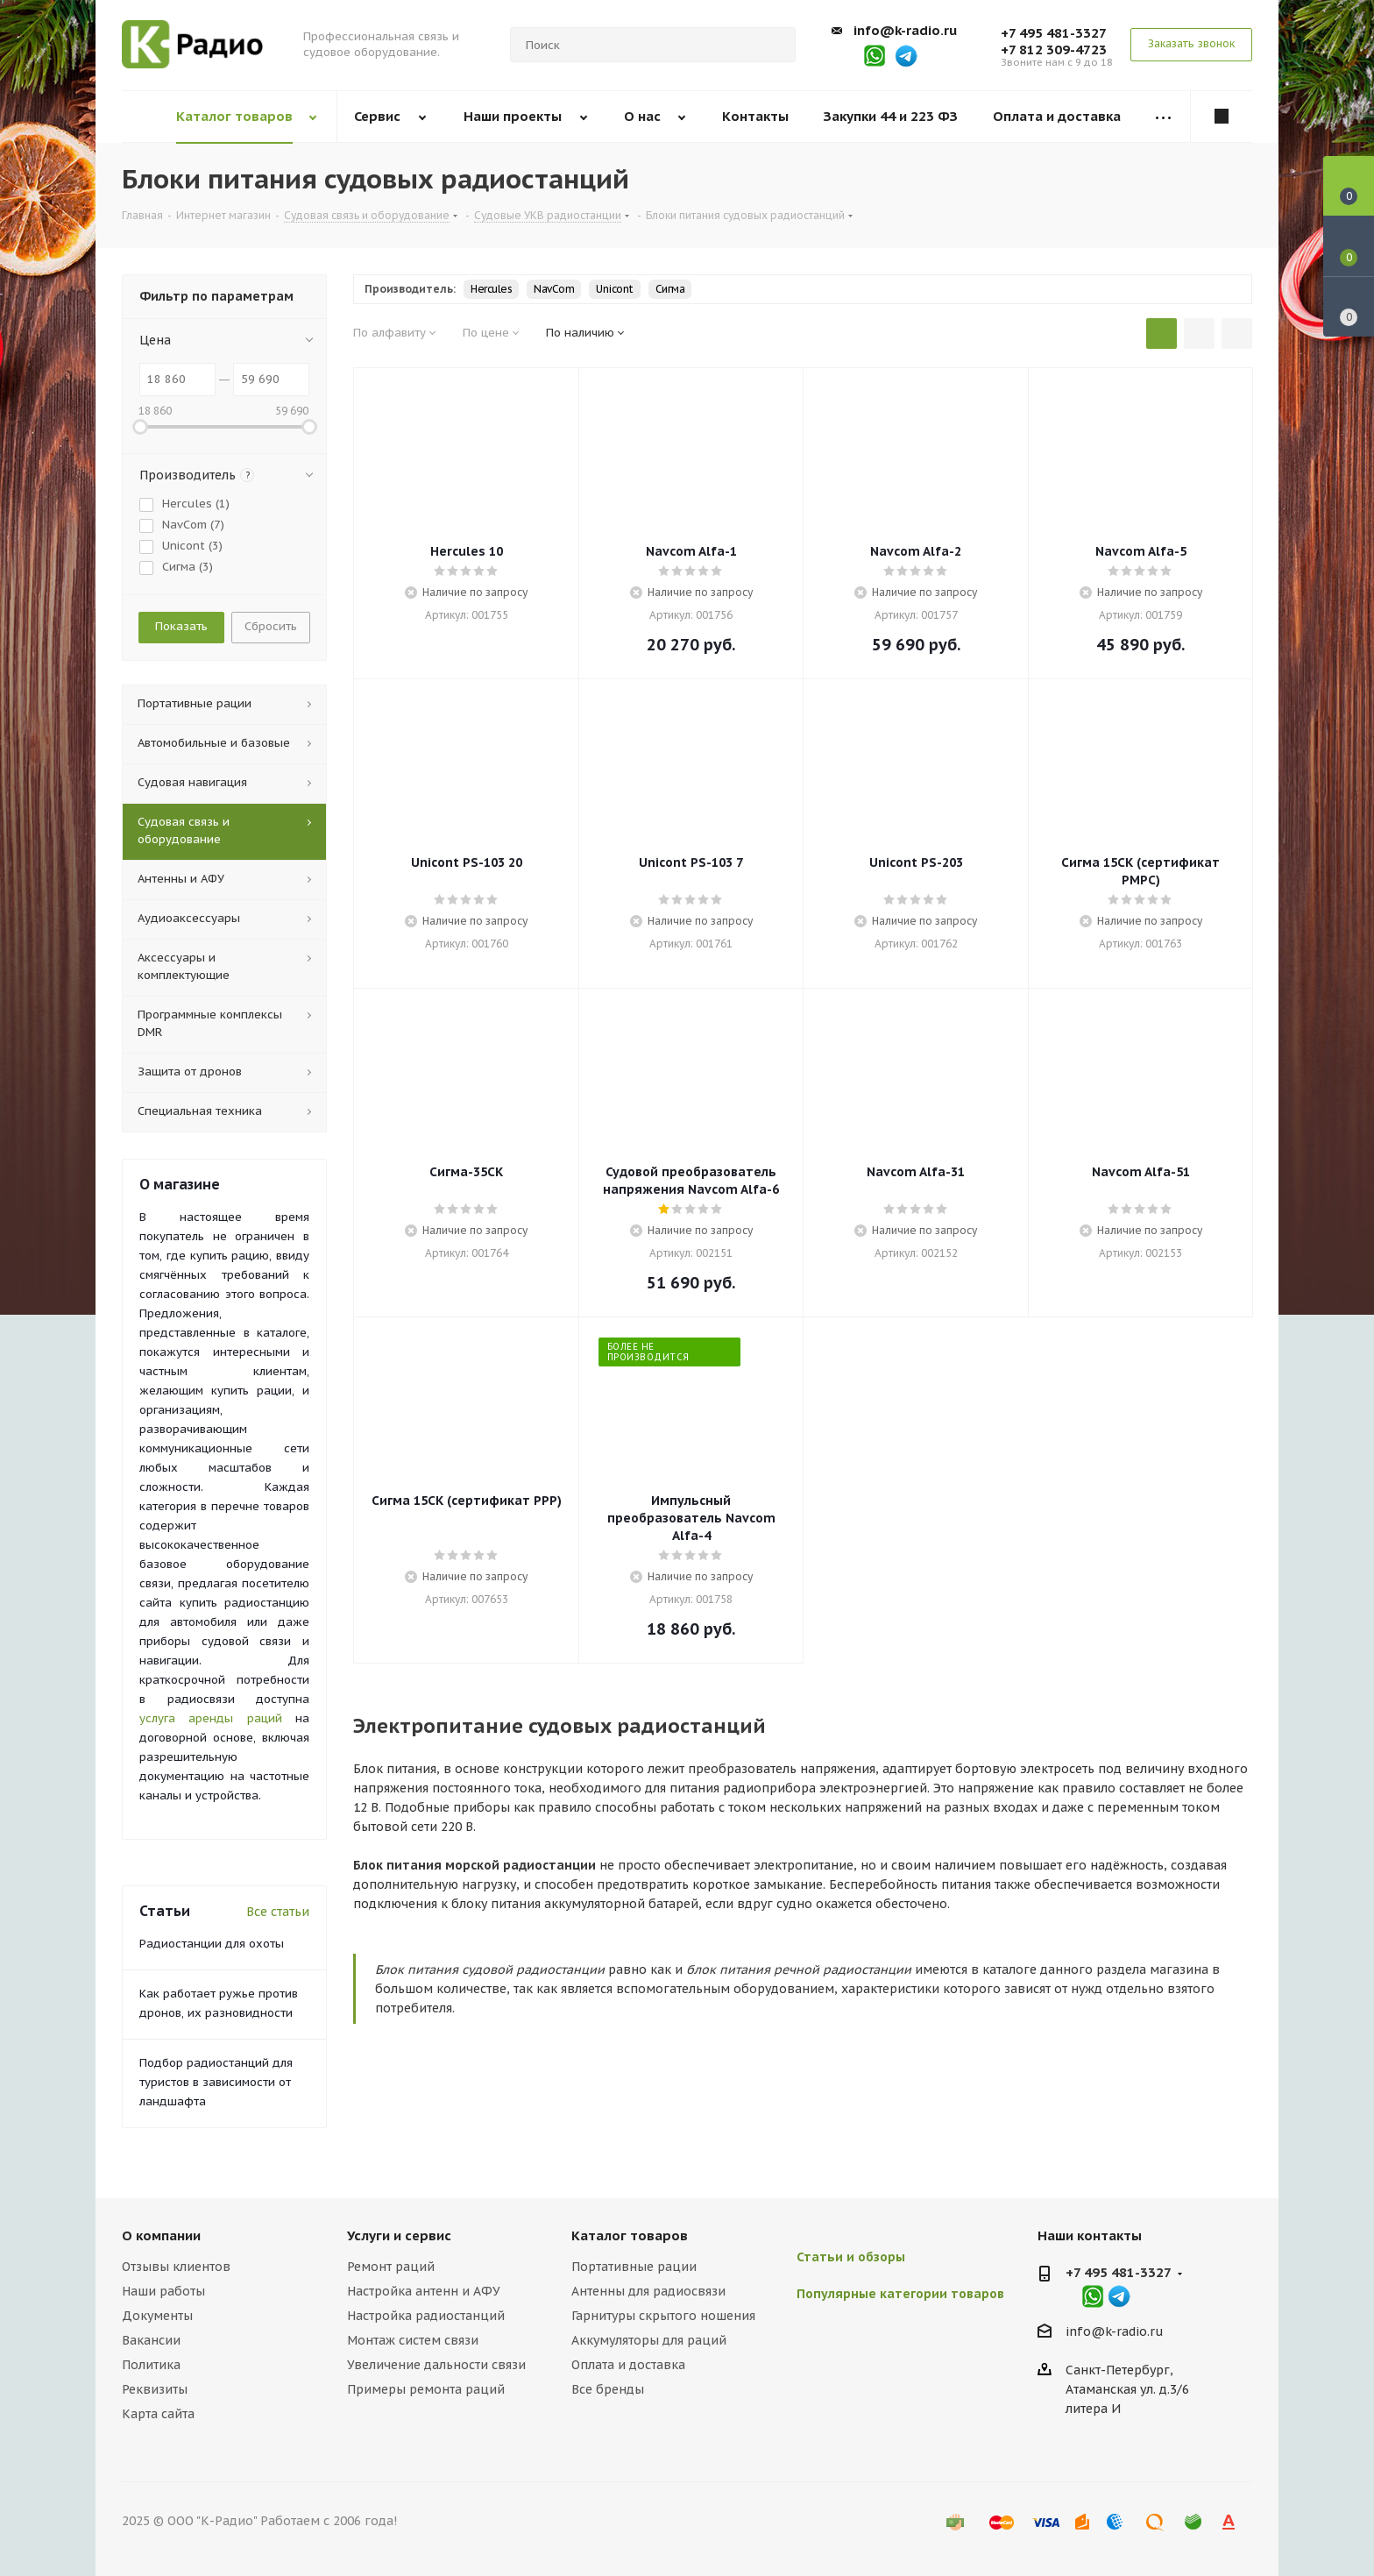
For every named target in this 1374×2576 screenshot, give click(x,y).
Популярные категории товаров (900, 2294)
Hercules (491, 288)
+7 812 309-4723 (1054, 49)
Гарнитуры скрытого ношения (663, 2316)
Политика (151, 2365)
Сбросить (270, 626)
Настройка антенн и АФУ (423, 2291)
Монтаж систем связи (412, 2340)
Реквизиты (155, 2389)
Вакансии (151, 2340)
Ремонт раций (391, 2266)
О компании (161, 2235)
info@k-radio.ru (905, 30)
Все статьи (277, 1912)
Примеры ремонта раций (426, 2389)
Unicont (615, 288)
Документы (157, 2316)
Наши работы (163, 2291)
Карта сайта (158, 2414)
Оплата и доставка (628, 2365)
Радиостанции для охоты (211, 1943)
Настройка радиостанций (426, 2316)
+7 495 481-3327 (1054, 33)
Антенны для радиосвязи (648, 2291)
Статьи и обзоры (851, 2257)
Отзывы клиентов (176, 2266)
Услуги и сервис (399, 2235)
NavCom (554, 288)
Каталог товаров (629, 2235)
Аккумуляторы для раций (648, 2340)
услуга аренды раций (210, 1718)
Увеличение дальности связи (436, 2365)
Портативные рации (634, 2266)
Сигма (670, 288)
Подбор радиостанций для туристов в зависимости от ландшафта (216, 2082)
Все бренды (607, 2389)
